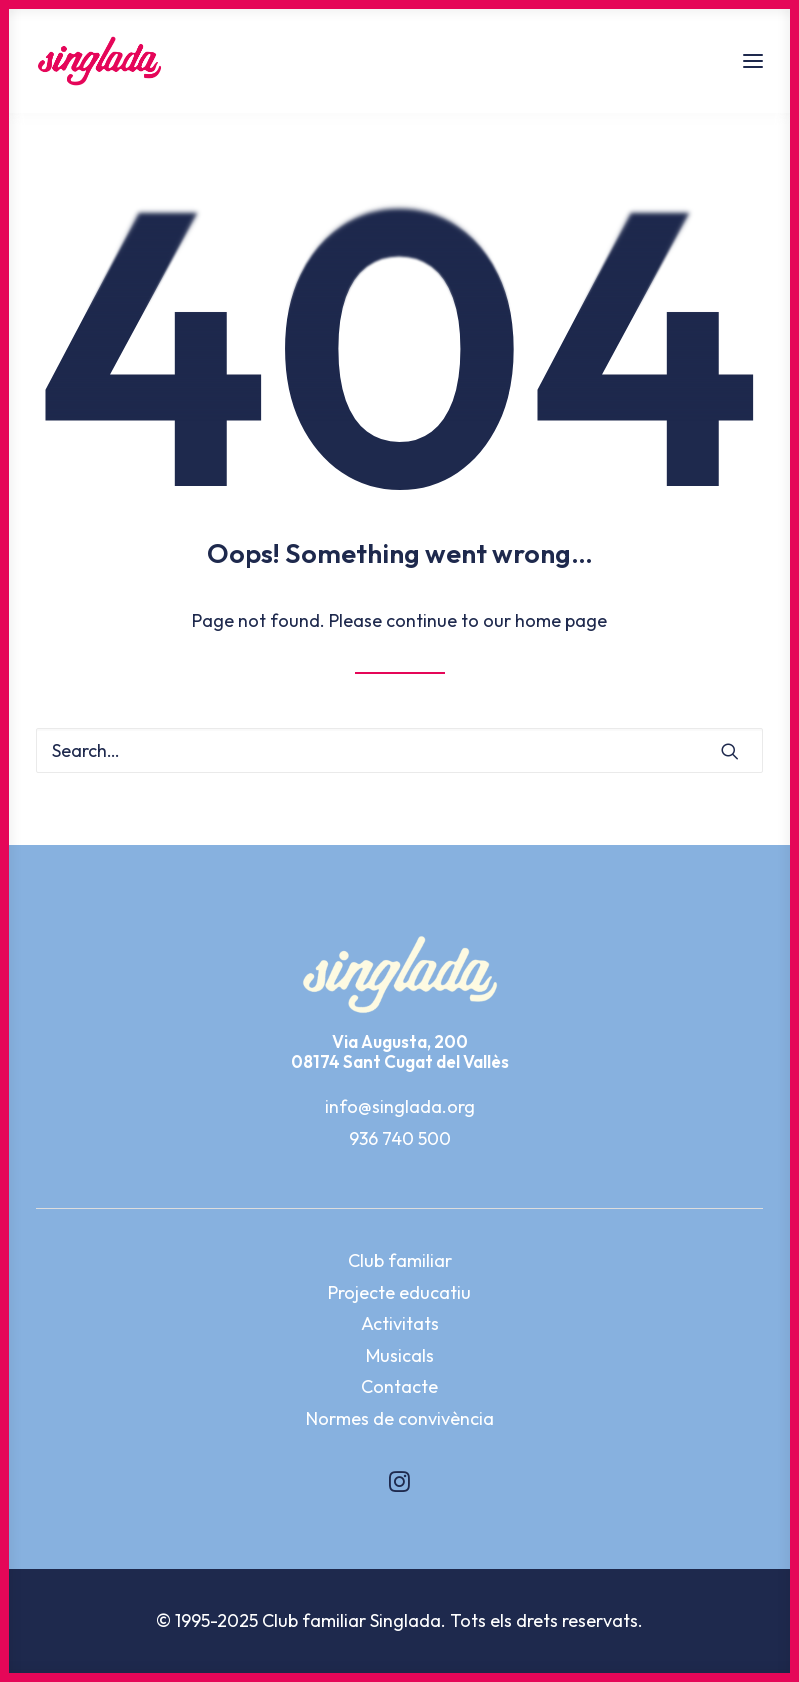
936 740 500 (400, 1138)
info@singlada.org (400, 1106)
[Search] (399, 750)
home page (561, 620)
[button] (753, 61)
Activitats (400, 1323)
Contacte (399, 1386)
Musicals (400, 1355)
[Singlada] (99, 61)
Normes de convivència (400, 1418)
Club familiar (400, 1260)
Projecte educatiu (399, 1292)
